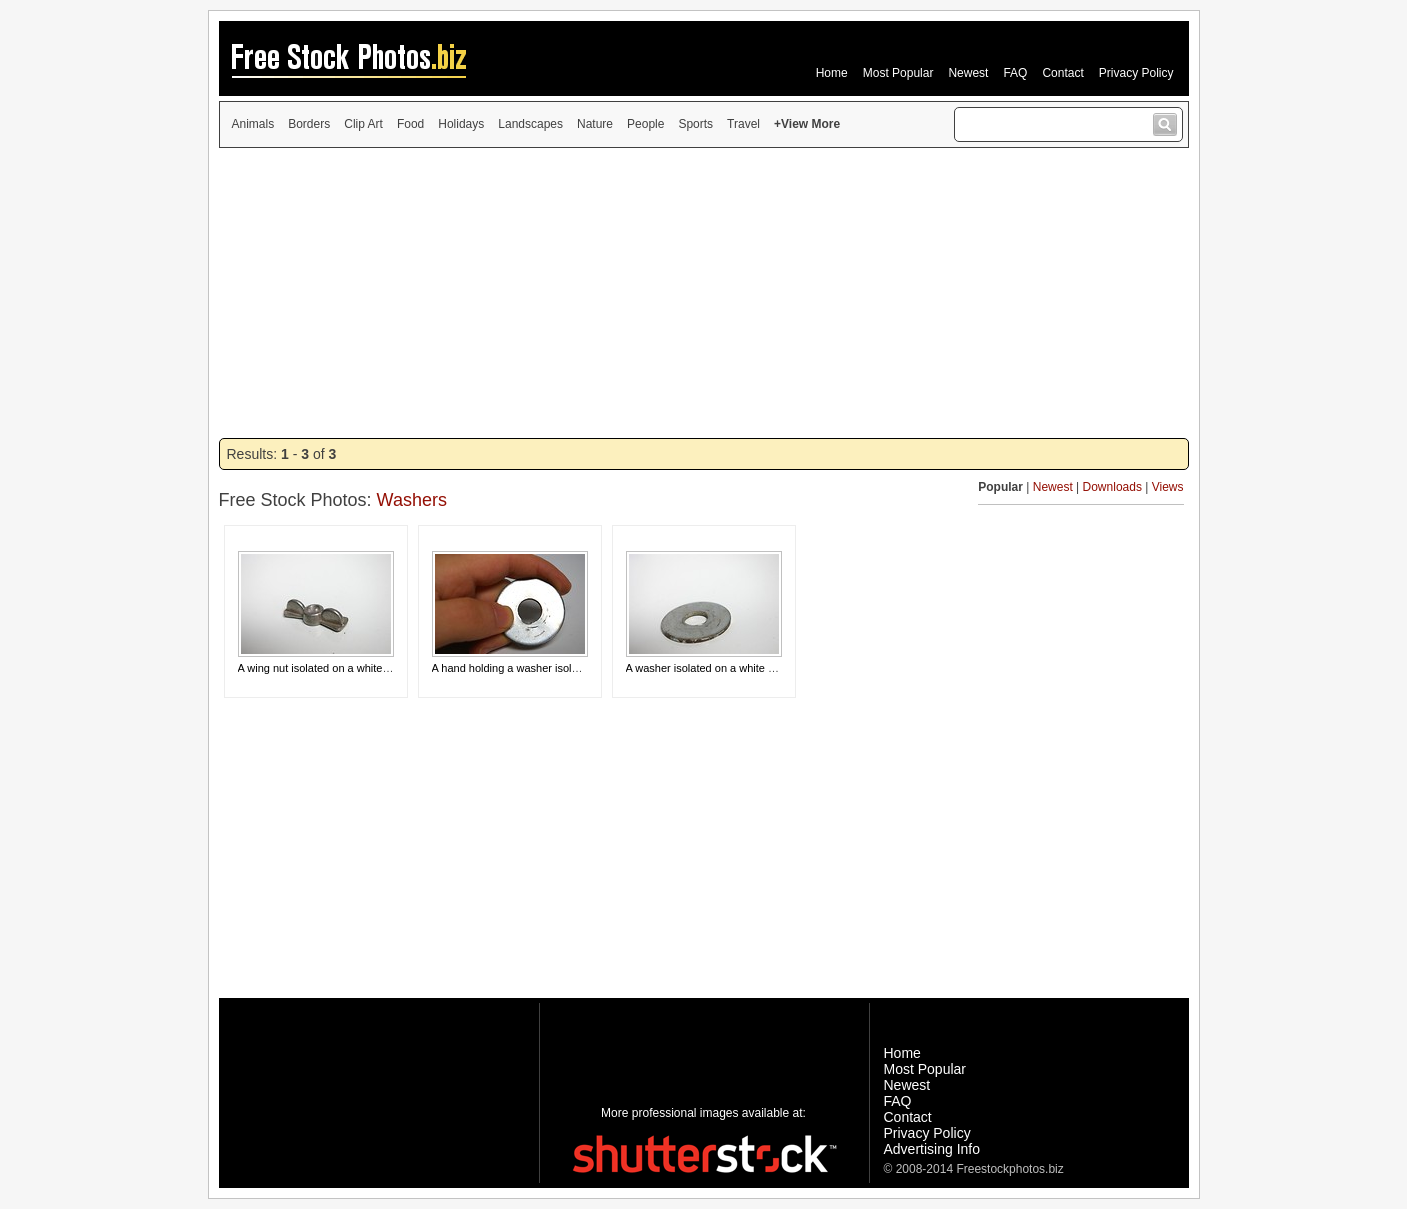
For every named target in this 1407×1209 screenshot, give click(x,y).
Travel (743, 124)
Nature (595, 124)
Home (832, 73)
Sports (695, 124)
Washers (412, 500)
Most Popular (898, 73)
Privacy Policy (1136, 73)
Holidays (461, 124)
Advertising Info (932, 1149)
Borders (309, 124)
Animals (253, 124)
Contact (1062, 73)
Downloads (1112, 487)
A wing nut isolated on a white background (340, 668)
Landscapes (530, 124)
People (645, 124)
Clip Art (363, 124)
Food (410, 124)
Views (1168, 487)
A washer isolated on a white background (726, 668)
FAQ (1015, 73)
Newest (968, 73)
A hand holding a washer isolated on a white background (569, 668)
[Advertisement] (704, 293)
